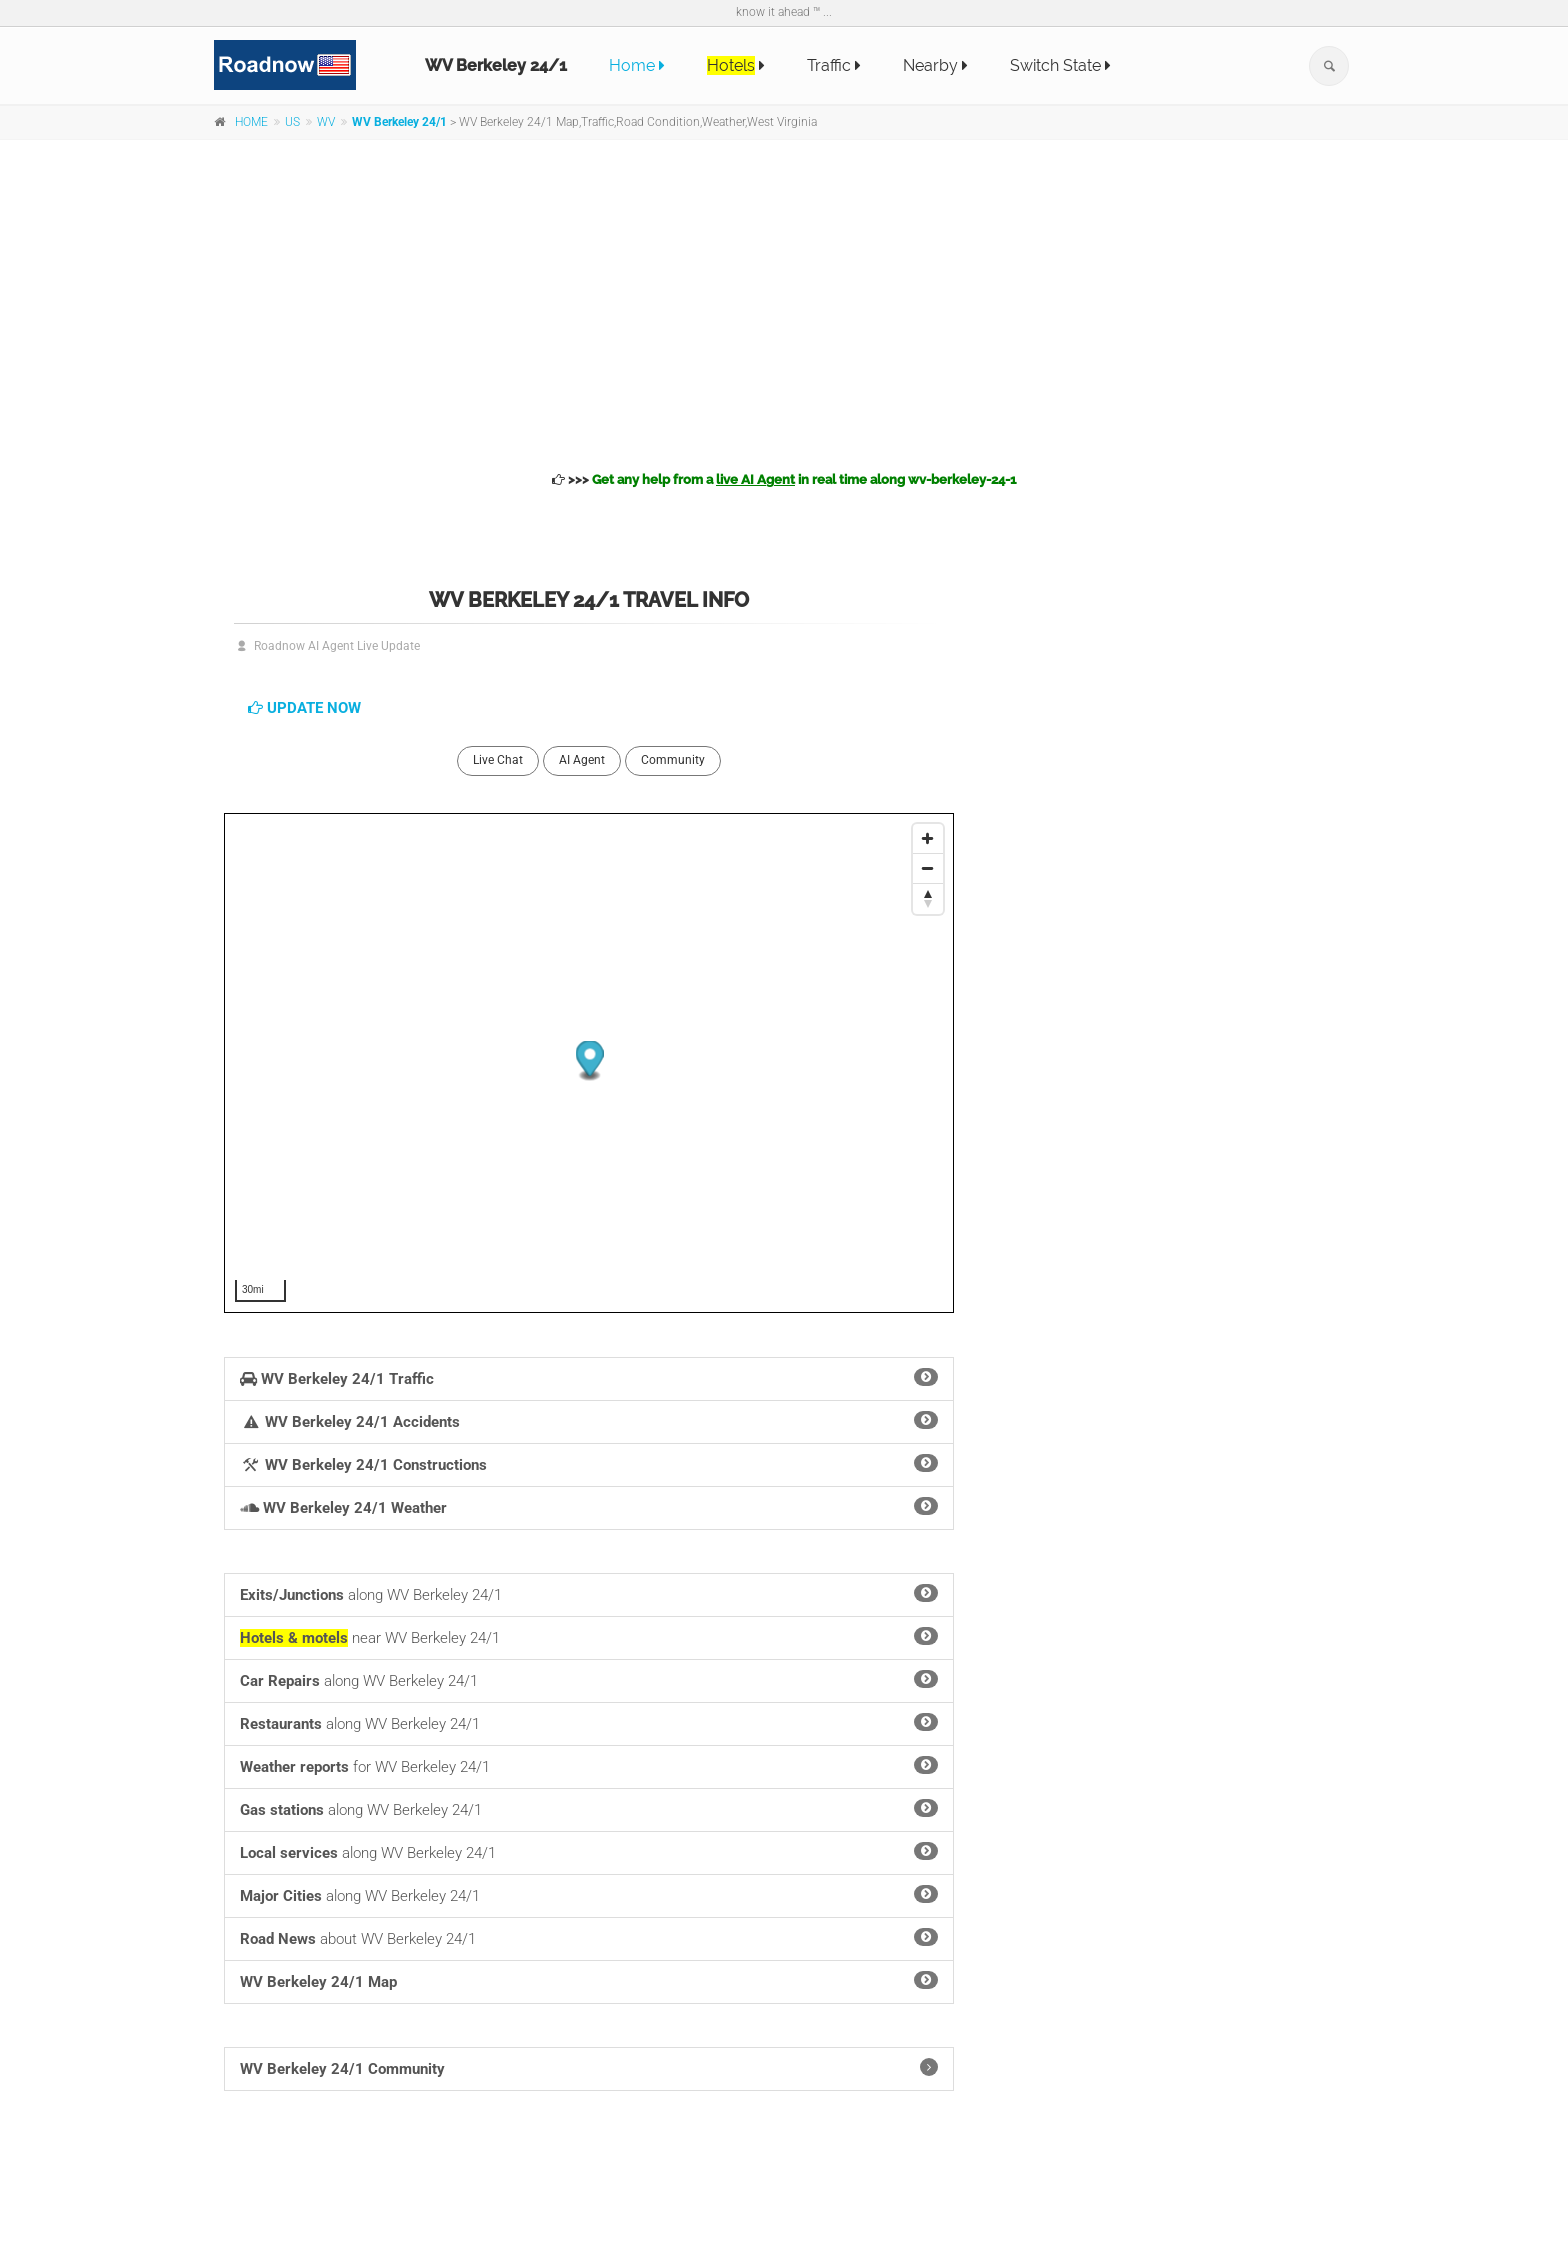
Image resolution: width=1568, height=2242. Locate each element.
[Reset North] (928, 899)
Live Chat (498, 760)
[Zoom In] (928, 839)
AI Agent (582, 760)
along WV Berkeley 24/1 (589, 1594)
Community (673, 760)
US (292, 122)
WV (326, 122)
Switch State (1060, 65)
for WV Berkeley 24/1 (589, 1766)
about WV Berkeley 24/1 (589, 1938)
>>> (784, 479)
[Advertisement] (784, 302)
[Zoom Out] (928, 869)
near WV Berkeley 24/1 (589, 1637)
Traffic (834, 65)
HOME (251, 122)
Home (637, 65)
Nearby (935, 65)
